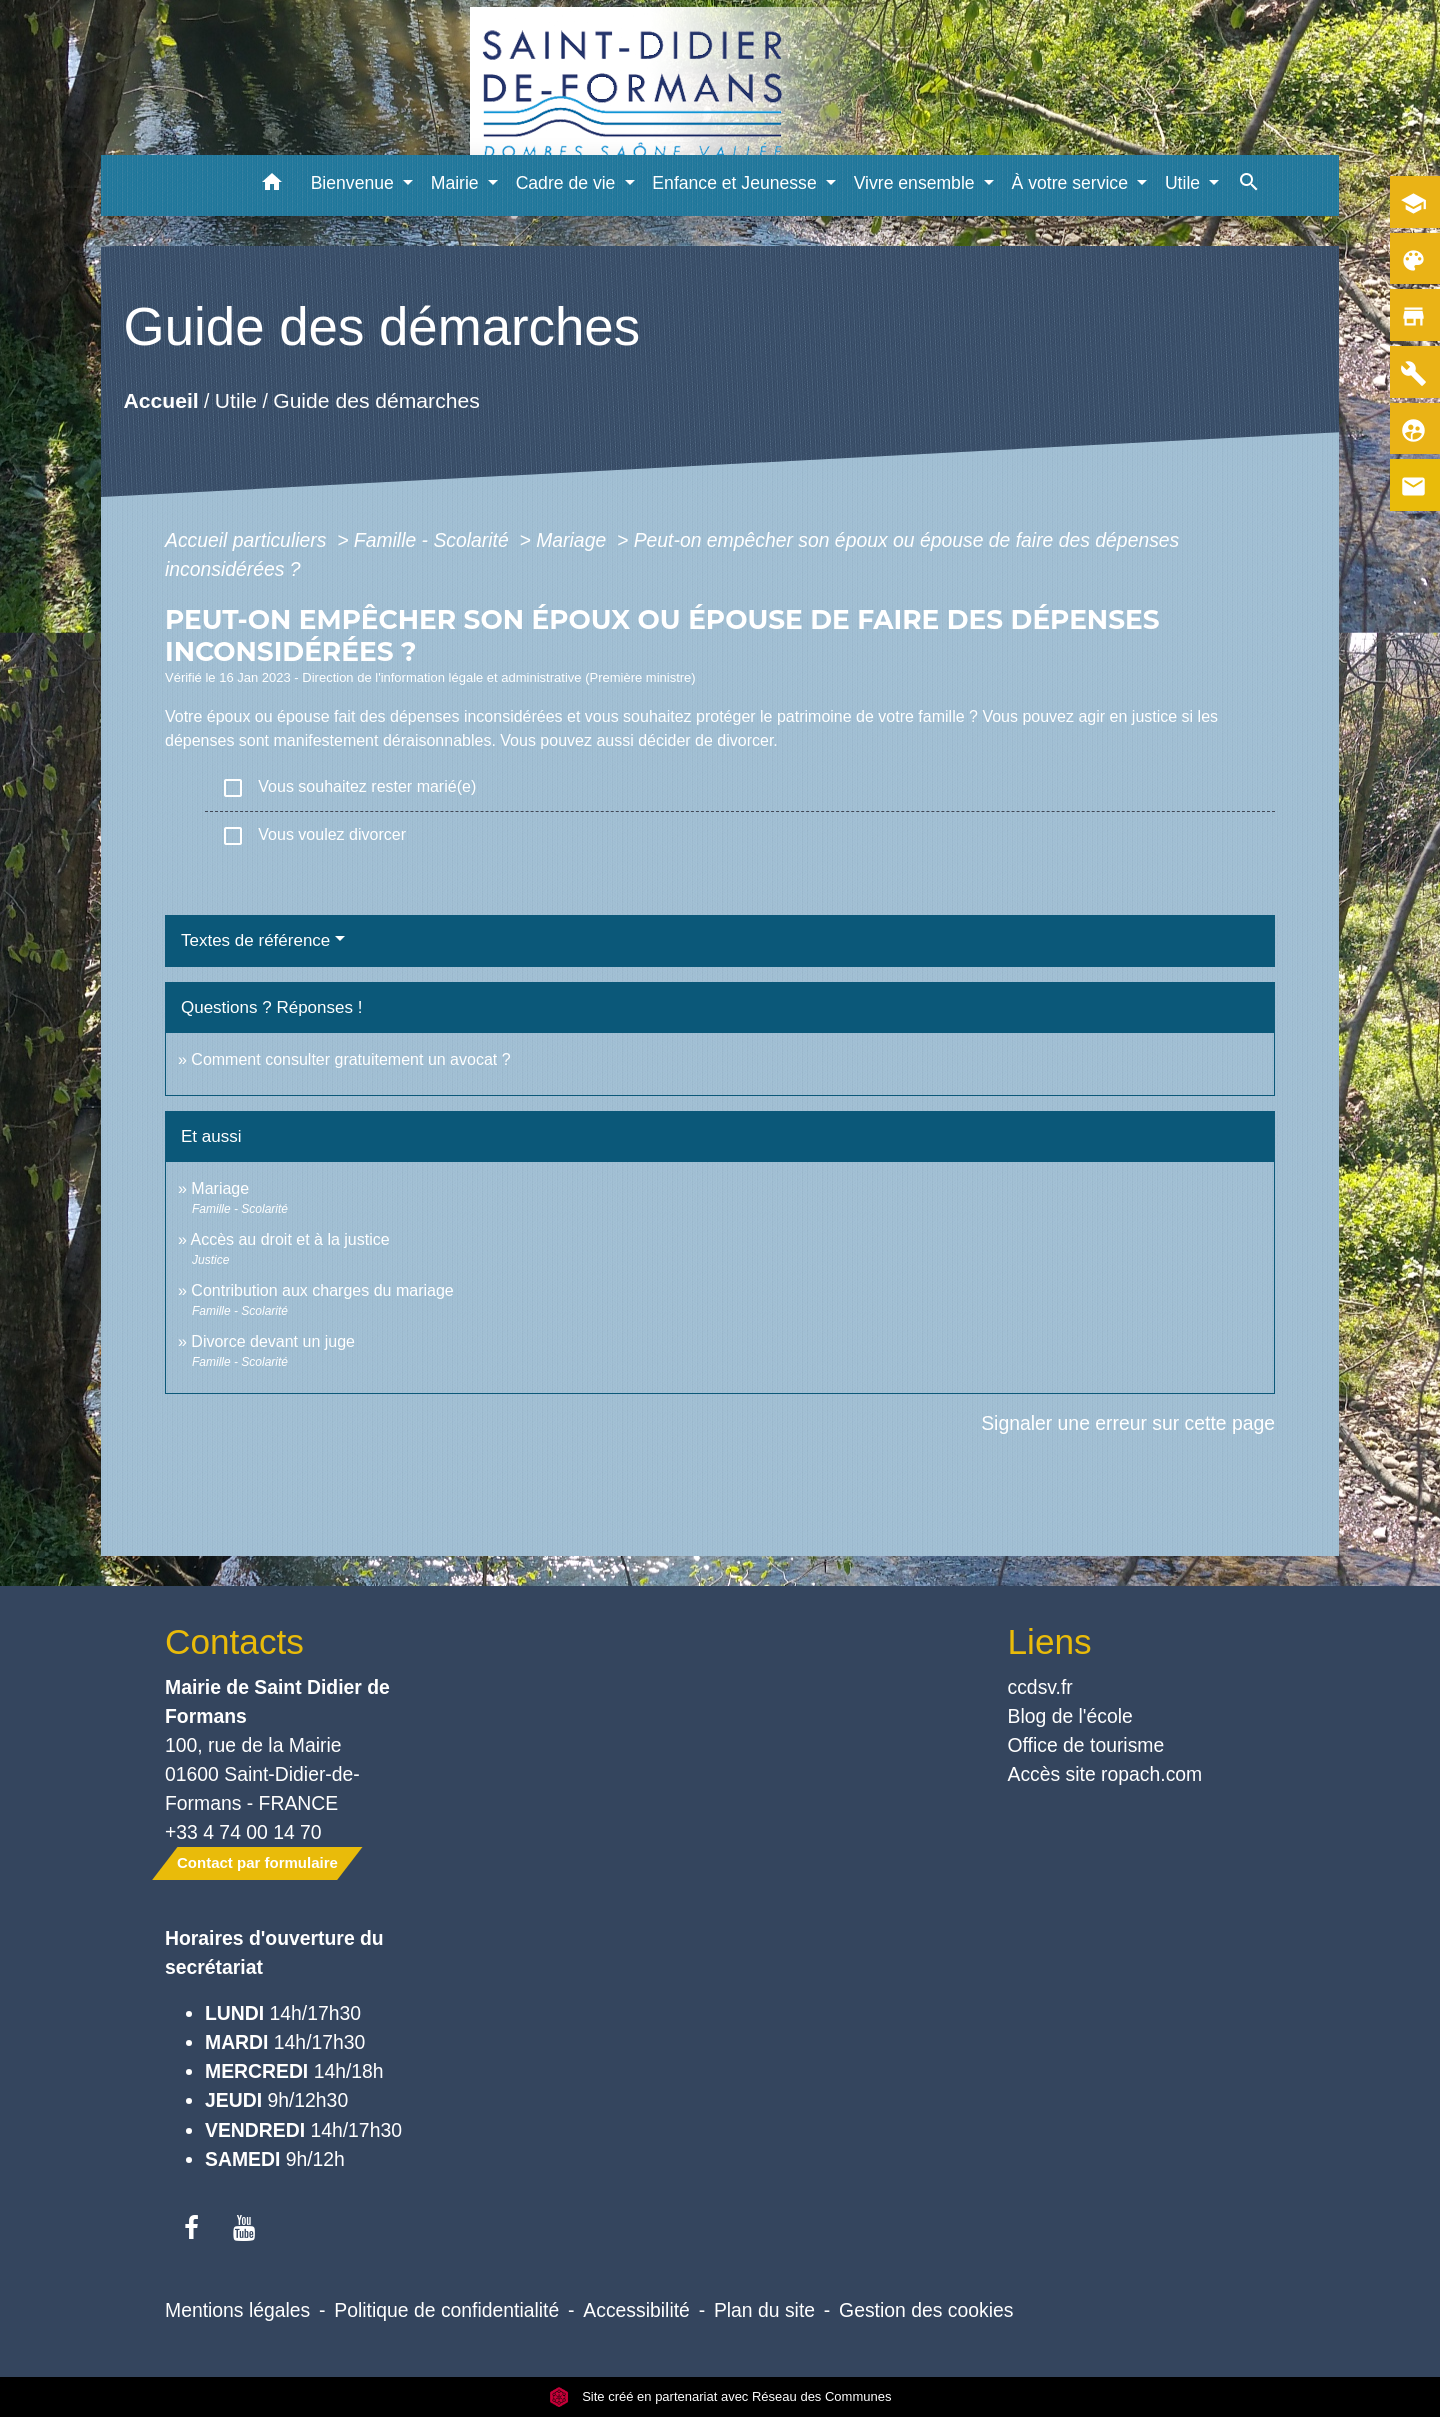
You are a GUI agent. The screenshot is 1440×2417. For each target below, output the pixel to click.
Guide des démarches (376, 401)
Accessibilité (636, 2310)
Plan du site (764, 2310)
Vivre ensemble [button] (917, 183)
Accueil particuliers (248, 540)
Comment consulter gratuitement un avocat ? (350, 1059)
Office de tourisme (1086, 1745)
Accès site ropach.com (1105, 1774)
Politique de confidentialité (446, 2310)
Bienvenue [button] (355, 183)
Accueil (160, 401)
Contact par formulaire (257, 1862)
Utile (236, 401)
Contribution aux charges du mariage (322, 1290)
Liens (1050, 1641)
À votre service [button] (1072, 183)
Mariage (573, 540)
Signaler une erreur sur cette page (1128, 1423)
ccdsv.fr (1040, 1687)
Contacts (234, 1641)
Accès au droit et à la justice (289, 1239)
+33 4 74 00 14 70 (243, 1832)
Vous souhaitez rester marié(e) (348, 788)
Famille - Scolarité (434, 540)
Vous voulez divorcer (313, 836)
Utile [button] (1185, 183)
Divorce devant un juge (273, 1341)
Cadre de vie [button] (568, 183)
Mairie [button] (457, 183)
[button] (272, 185)
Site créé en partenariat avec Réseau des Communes (720, 2396)
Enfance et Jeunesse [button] (736, 183)
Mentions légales (237, 2310)
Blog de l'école (1070, 1716)
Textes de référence (255, 940)
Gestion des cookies (926, 2310)
